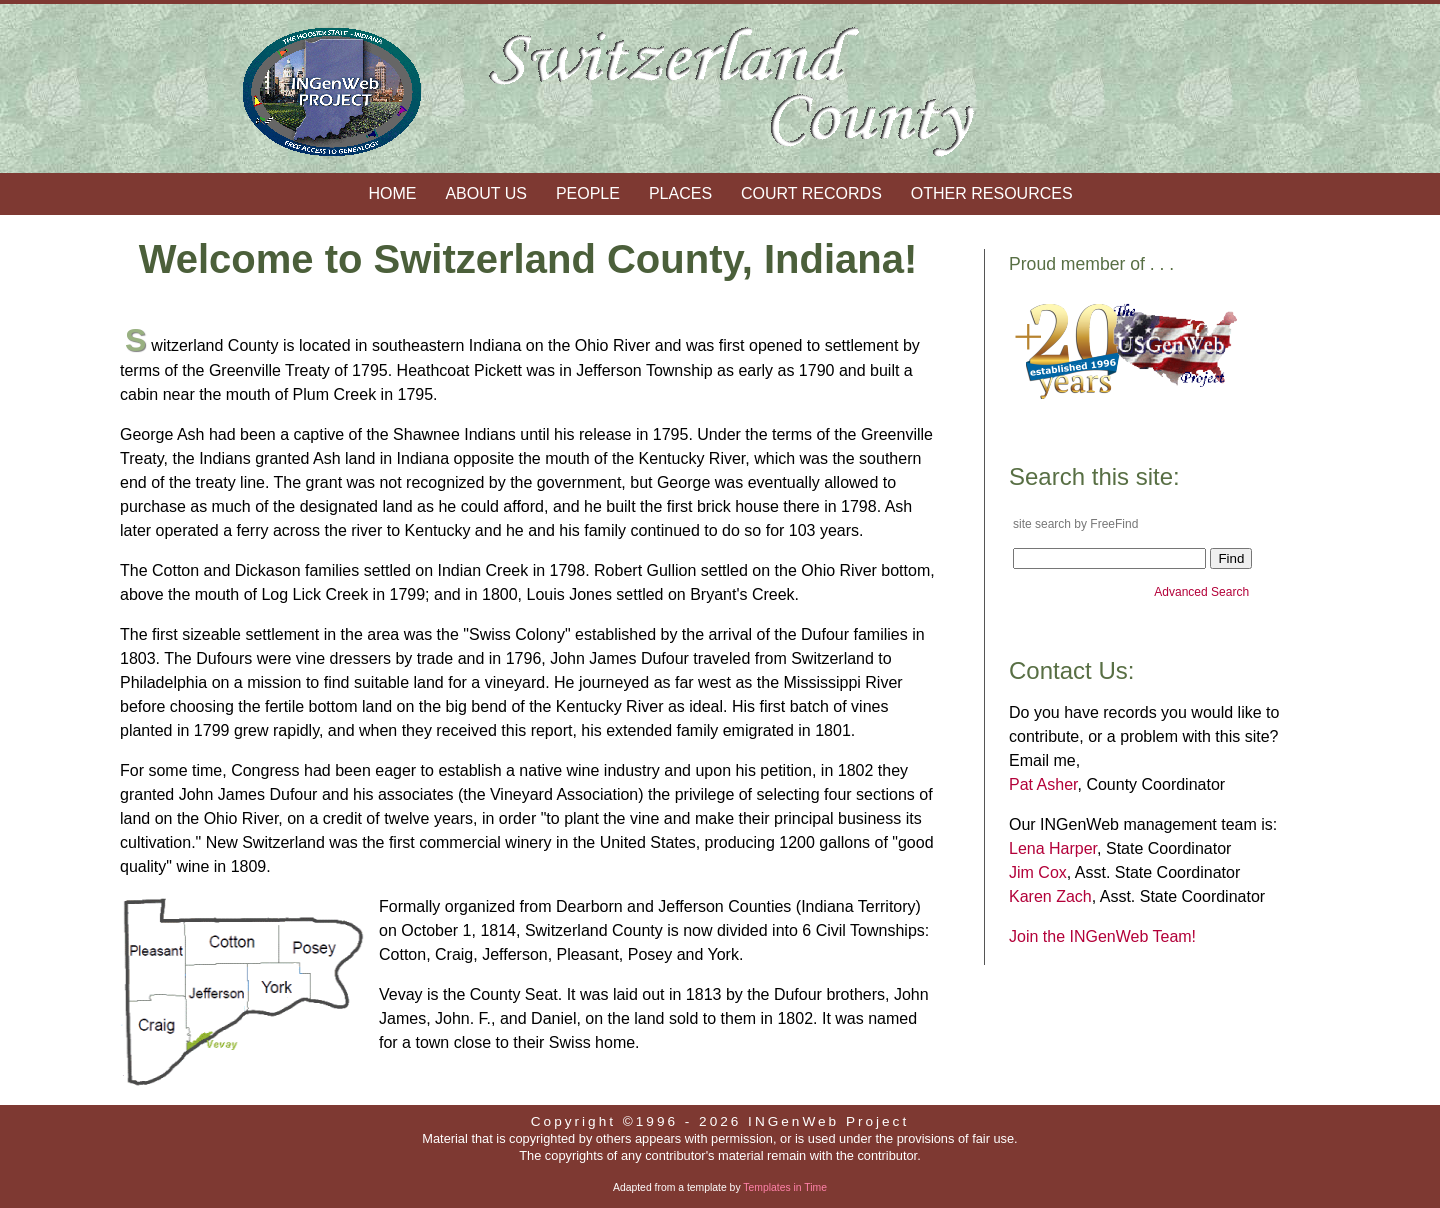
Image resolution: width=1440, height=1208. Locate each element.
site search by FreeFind (1075, 524)
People (588, 193)
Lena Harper (1053, 848)
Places (680, 193)
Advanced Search (1203, 592)
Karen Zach (1050, 896)
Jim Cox (1038, 872)
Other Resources (992, 193)
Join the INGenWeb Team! (1102, 936)
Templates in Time (785, 1187)
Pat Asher (1043, 784)
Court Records (811, 193)
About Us (486, 193)
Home (392, 193)
